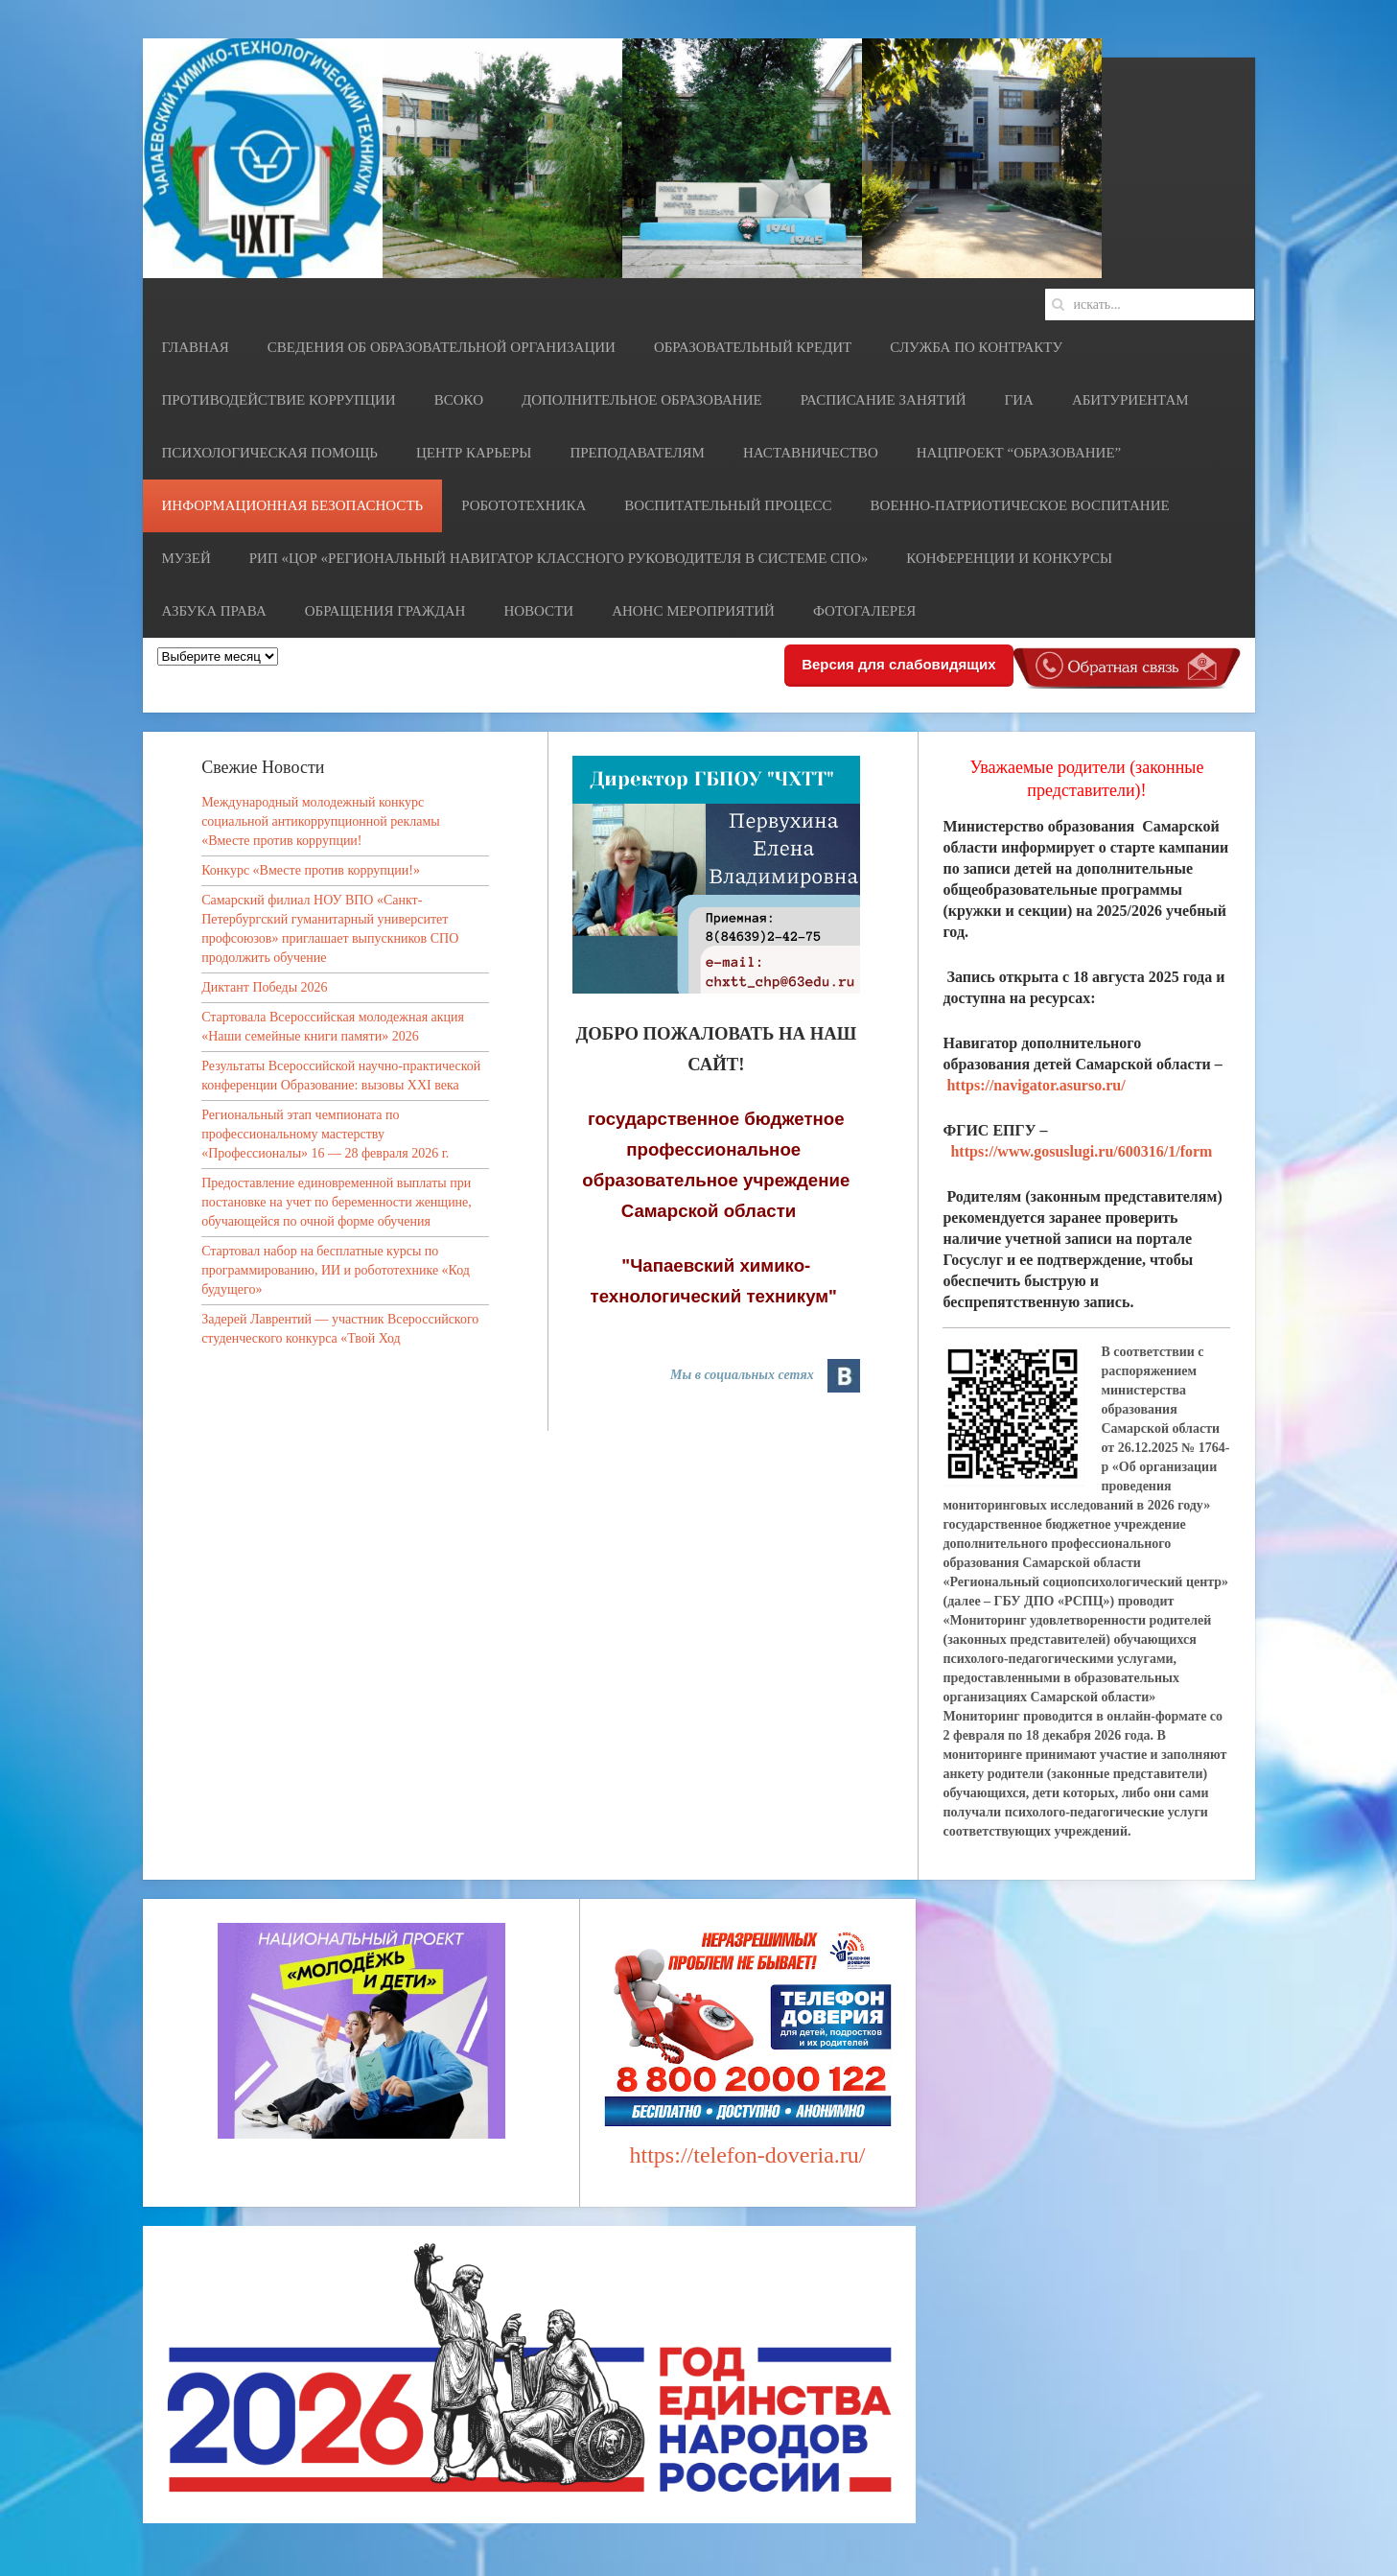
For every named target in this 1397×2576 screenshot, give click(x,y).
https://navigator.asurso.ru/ (1035, 1085)
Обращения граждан (385, 611)
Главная (195, 347)
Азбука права (214, 611)
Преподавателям (637, 452)
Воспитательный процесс (727, 505)
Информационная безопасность (293, 505)
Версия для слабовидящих (898, 664)
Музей (186, 558)
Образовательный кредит (752, 347)
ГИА (1019, 400)
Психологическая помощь (270, 452)
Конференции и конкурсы (1009, 558)
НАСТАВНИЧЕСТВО (810, 452)
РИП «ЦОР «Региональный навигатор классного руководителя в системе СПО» (558, 558)
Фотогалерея (864, 611)
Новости (538, 611)
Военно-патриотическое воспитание (1020, 505)
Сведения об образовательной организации (442, 347)
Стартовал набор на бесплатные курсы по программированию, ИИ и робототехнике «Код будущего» (335, 1270)
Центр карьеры (473, 452)
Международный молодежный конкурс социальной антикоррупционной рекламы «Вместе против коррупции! (320, 821)
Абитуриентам (1130, 400)
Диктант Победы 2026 (264, 987)
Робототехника (523, 505)
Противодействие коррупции (279, 400)
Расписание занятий (883, 400)
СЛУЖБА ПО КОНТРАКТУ (976, 347)
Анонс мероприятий (693, 611)
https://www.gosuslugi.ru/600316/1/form (1081, 1151)
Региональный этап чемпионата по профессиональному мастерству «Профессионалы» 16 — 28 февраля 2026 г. (325, 1134)
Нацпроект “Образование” (1019, 452)
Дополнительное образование (642, 400)
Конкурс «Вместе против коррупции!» (310, 870)
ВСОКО (458, 400)
